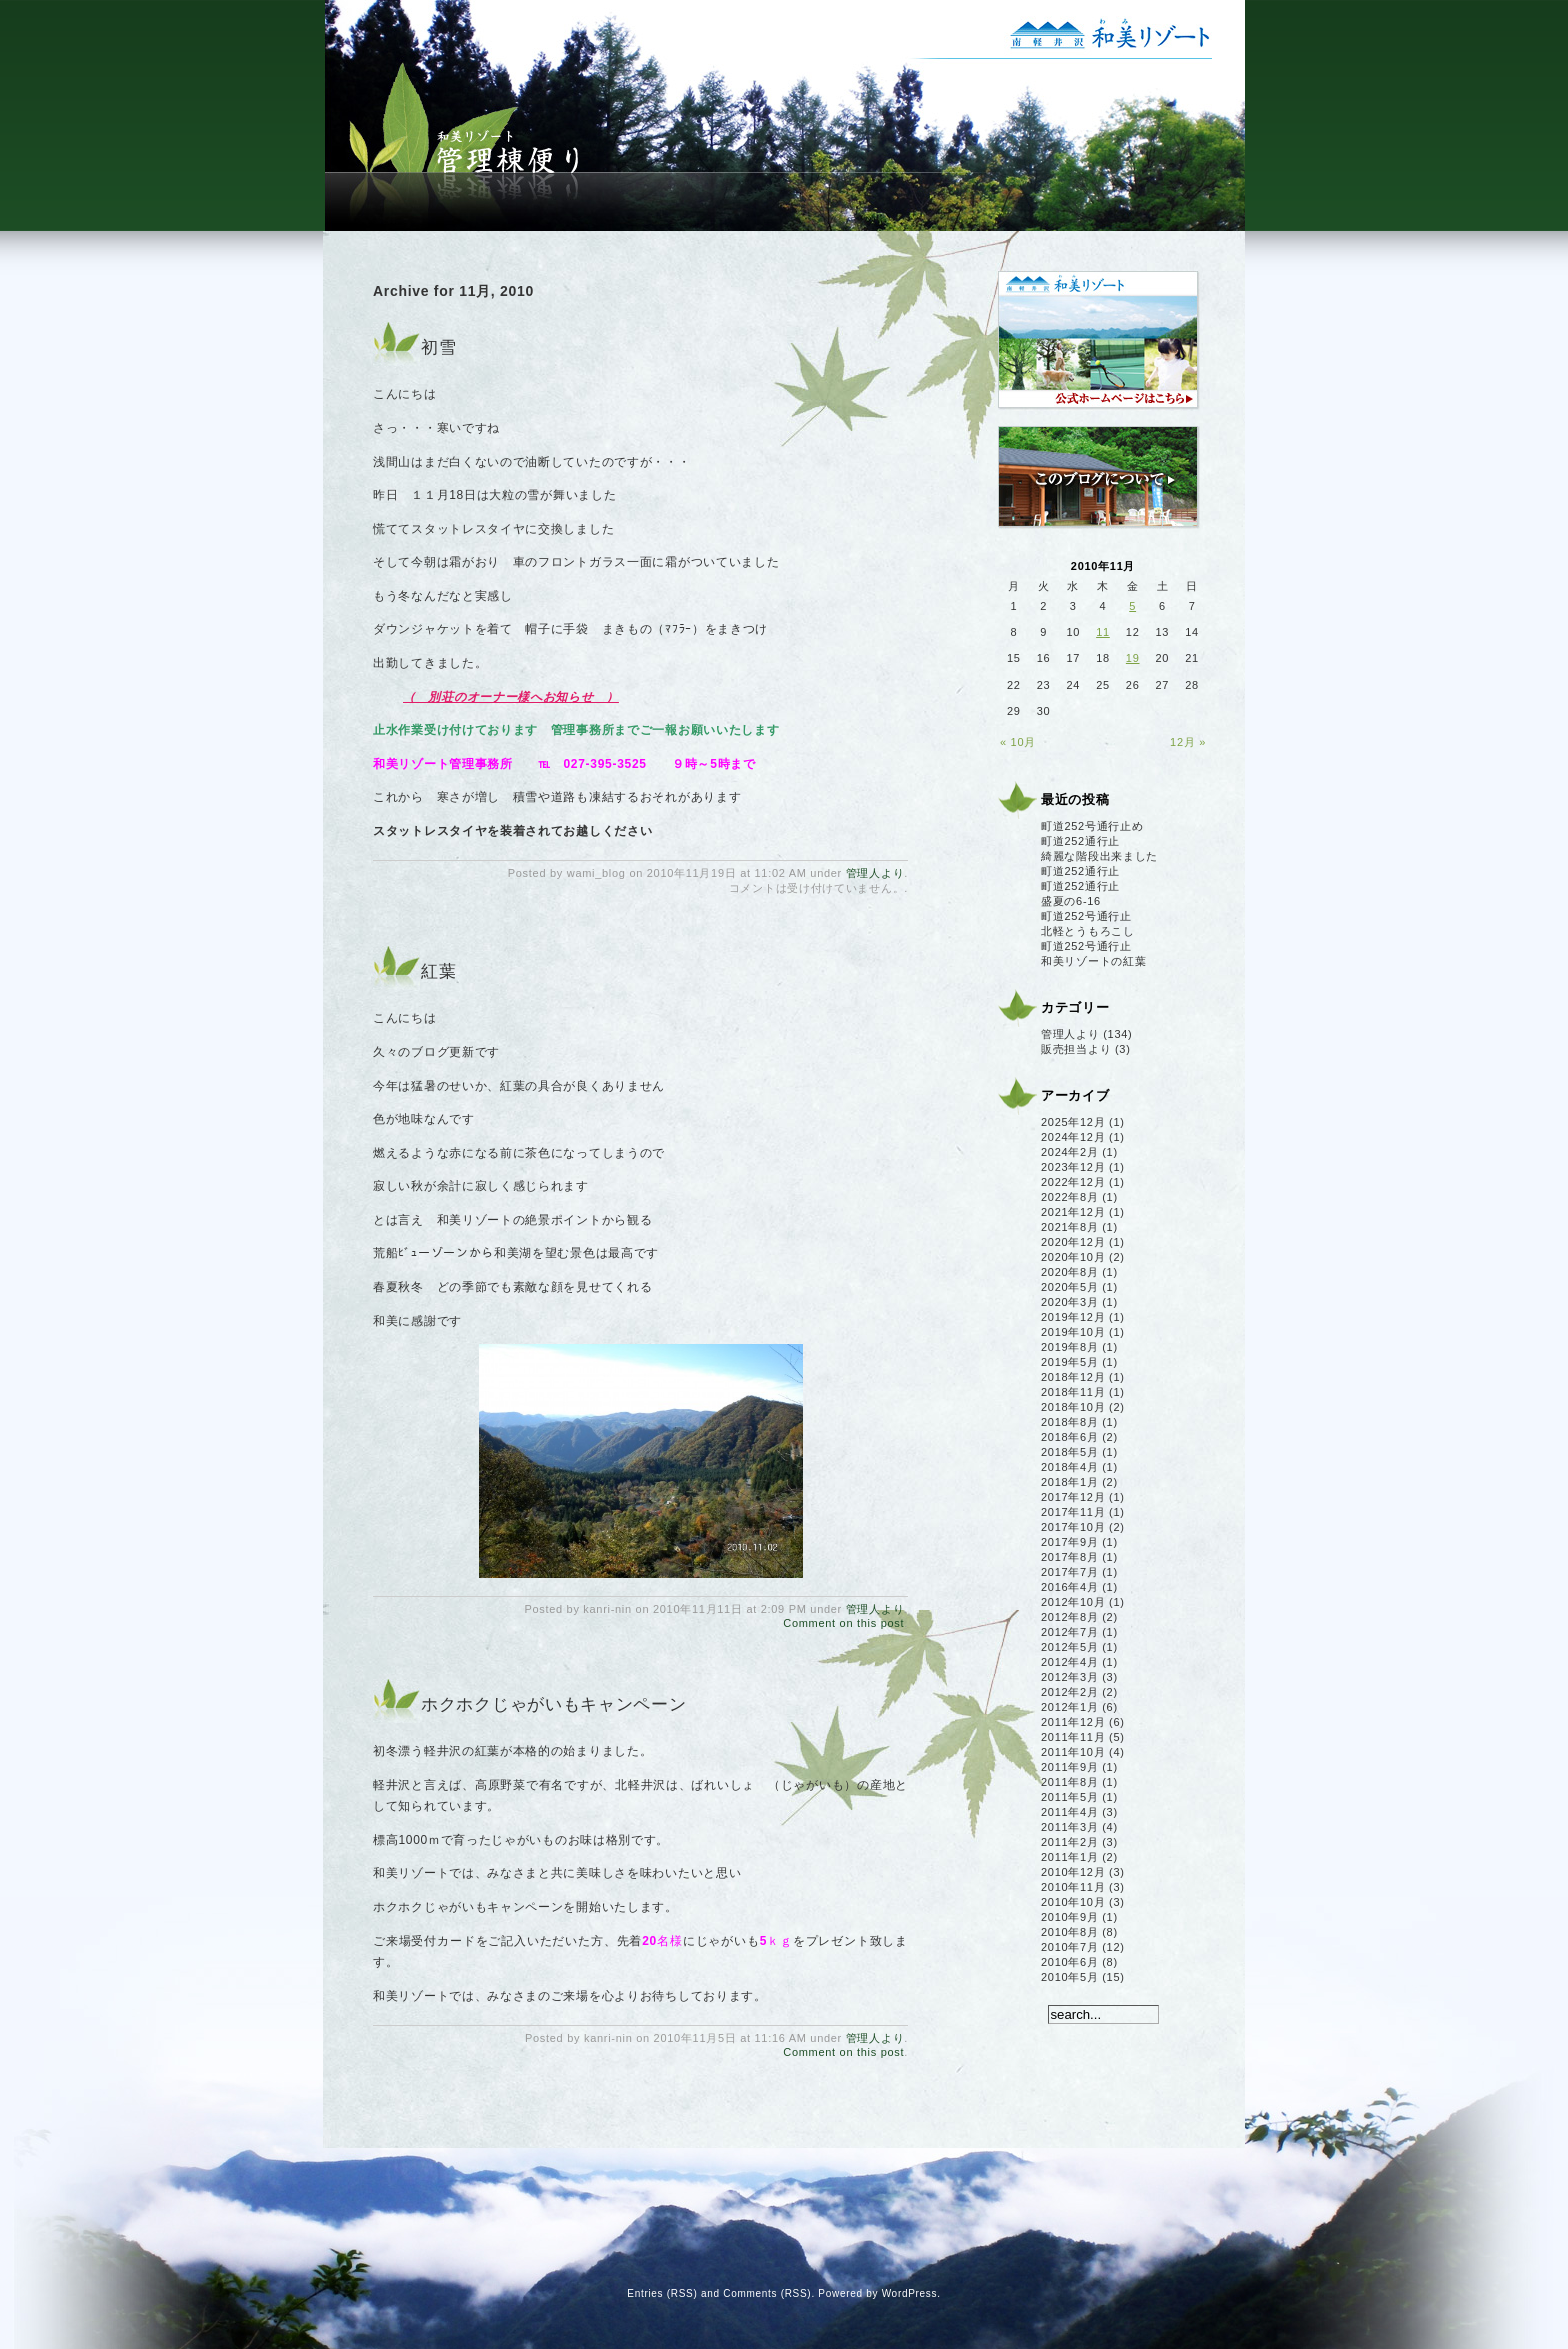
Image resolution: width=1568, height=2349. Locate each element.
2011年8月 (1070, 1782)
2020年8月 (1070, 1272)
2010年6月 (1070, 1962)
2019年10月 (1073, 1332)
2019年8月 (1070, 1347)
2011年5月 (1070, 1797)
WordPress (910, 2293)
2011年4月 (1070, 1812)
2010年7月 (1070, 1947)
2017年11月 (1073, 1512)
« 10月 (1018, 742)
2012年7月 (1070, 1632)
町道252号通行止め (1092, 826)
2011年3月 (1070, 1827)
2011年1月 (1070, 1857)
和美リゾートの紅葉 (1093, 961)
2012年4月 (1070, 1662)
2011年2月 (1070, 1842)
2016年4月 (1070, 1587)
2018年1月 (1070, 1482)
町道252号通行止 (1086, 916)
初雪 (438, 347)
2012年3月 (1070, 1677)
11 (1103, 632)
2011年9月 (1070, 1767)
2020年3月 (1070, 1302)
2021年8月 (1070, 1227)
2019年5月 (1070, 1362)
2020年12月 (1073, 1242)
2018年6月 (1070, 1437)
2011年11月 (1073, 1737)
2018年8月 (1070, 1422)
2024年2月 (1070, 1152)
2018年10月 (1073, 1407)
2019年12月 (1073, 1317)
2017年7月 (1070, 1572)
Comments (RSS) (767, 2293)
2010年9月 (1070, 1917)
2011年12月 (1073, 1722)
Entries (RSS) (662, 2293)
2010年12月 (1073, 1872)
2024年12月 (1073, 1137)
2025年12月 (1073, 1122)
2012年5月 (1070, 1647)
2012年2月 (1070, 1692)
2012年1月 (1070, 1707)
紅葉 (438, 971)
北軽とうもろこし (1088, 931)
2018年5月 (1070, 1452)
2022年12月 (1073, 1182)
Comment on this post (843, 1623)
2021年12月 (1073, 1212)
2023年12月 (1073, 1167)
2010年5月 (1070, 1977)
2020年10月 (1073, 1257)
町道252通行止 (1080, 841)
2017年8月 (1070, 1557)
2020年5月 (1070, 1287)
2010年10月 (1073, 1902)
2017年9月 (1070, 1542)
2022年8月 (1070, 1197)
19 (1133, 658)
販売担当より (1076, 1049)
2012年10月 (1073, 1602)
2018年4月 (1070, 1467)
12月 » (1188, 742)
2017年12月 (1073, 1497)
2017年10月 (1073, 1527)
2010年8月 (1070, 1932)
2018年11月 (1073, 1392)
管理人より (875, 873)
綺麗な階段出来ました (1099, 856)
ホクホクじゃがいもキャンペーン (554, 1704)
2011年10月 (1073, 1752)
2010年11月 (1073, 1887)
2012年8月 (1070, 1617)
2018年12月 (1073, 1377)
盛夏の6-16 (1071, 901)
